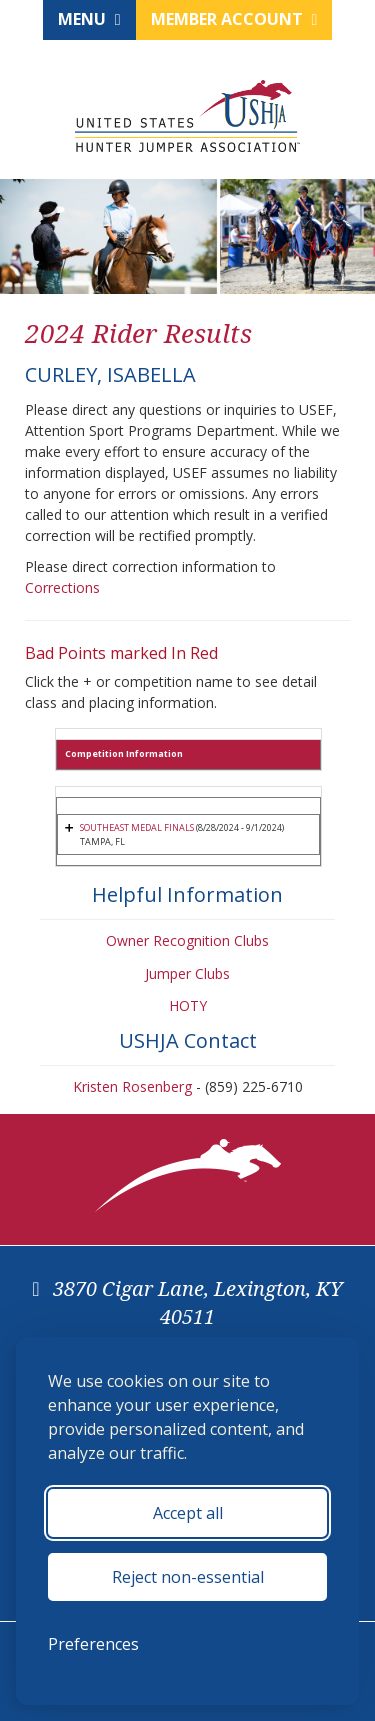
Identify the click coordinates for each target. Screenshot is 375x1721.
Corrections (62, 587)
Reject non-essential (188, 1577)
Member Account (234, 19)
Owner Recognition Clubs (187, 940)
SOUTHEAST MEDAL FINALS (137, 827)
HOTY (188, 1005)
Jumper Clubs (187, 973)
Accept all (188, 1513)
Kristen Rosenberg (132, 1086)
